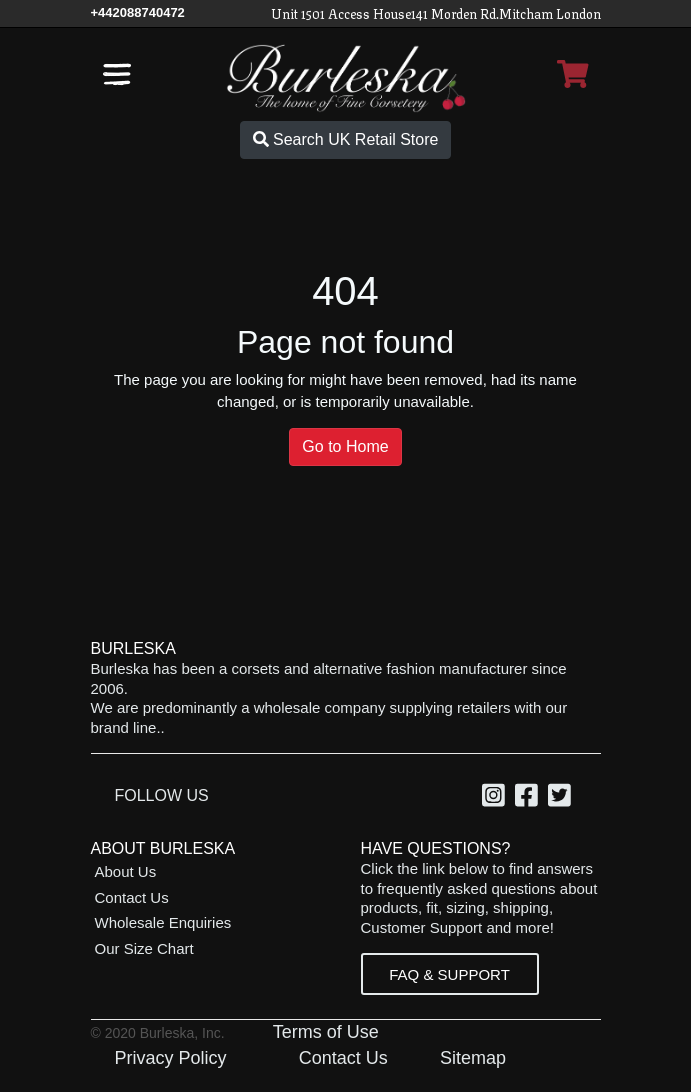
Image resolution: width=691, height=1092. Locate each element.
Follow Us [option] (162, 795)
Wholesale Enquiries (163, 922)
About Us (126, 871)
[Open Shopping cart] (573, 74)
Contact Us (132, 897)
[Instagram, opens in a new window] (496, 798)
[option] (496, 798)
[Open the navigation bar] (117, 74)
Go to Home (345, 446)
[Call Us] (138, 12)
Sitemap (473, 1058)
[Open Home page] (346, 76)
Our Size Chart (144, 948)
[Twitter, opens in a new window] (562, 798)
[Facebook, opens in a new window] (529, 798)
